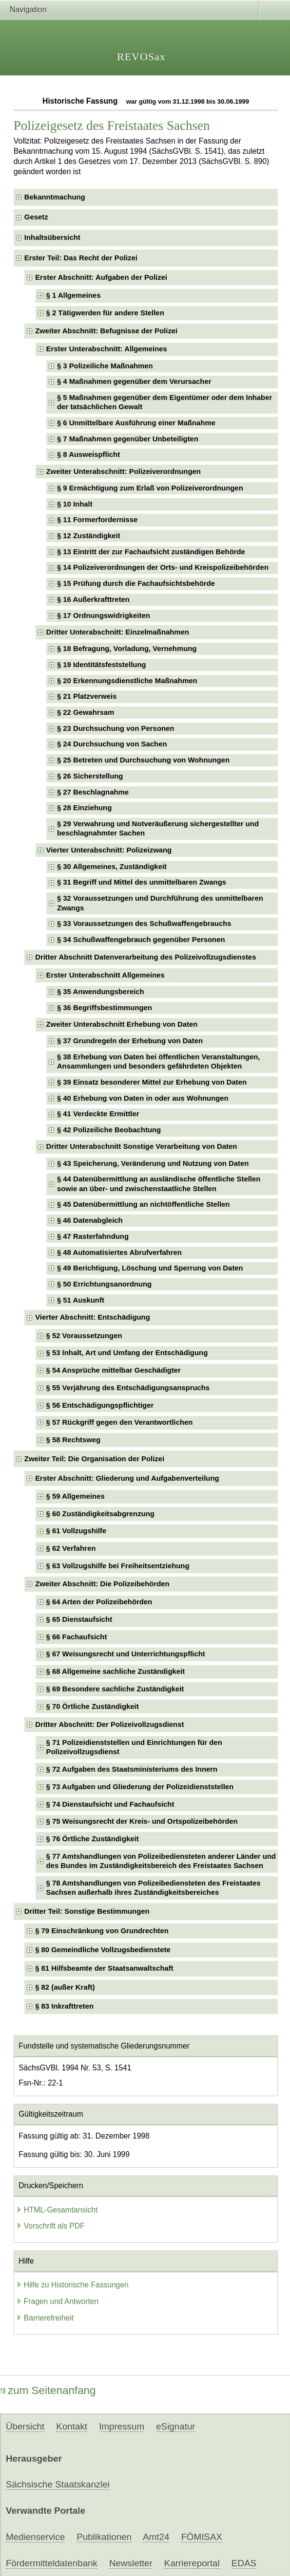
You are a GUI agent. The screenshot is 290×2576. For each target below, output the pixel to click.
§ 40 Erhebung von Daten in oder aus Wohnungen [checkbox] (143, 1098)
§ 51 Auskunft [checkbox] (80, 1300)
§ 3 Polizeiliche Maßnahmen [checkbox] (105, 366)
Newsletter (131, 2563)
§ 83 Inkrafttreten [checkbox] (64, 2006)
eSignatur (175, 2426)
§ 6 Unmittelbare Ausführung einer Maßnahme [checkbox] (136, 423)
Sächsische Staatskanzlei (58, 2484)
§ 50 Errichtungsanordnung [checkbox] (104, 1284)
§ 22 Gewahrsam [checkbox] (85, 712)
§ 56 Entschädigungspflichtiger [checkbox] (100, 1405)
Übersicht (25, 2426)
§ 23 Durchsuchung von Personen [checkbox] (115, 728)
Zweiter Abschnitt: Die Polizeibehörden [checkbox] (102, 1584)
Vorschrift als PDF (50, 2226)
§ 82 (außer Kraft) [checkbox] (65, 1987)
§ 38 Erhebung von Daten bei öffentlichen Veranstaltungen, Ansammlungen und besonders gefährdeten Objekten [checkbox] (158, 1061)
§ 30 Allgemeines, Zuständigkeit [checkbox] (112, 867)
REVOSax (141, 57)
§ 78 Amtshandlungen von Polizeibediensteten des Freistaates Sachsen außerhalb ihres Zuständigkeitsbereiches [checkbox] (153, 1887)
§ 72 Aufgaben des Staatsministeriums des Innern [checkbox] (132, 1769)
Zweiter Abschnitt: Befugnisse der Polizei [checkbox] (106, 331)
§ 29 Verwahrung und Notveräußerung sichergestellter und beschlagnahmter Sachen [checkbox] (158, 828)
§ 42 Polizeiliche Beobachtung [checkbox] (109, 1130)
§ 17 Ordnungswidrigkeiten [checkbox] (103, 615)
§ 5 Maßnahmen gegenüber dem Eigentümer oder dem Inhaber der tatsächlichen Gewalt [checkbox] (164, 402)
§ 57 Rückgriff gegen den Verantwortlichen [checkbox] (119, 1422)
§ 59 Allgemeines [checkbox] (75, 1496)
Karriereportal (192, 2563)
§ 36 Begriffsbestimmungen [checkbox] (104, 1008)
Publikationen (104, 2537)
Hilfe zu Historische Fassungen (72, 2285)
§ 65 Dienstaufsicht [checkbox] (79, 1619)
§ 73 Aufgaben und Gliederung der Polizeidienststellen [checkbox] (140, 1787)
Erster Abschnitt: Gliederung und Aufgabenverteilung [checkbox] (127, 1478)
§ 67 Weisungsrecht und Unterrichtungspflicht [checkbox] (125, 1654)
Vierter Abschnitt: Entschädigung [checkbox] (92, 1317)
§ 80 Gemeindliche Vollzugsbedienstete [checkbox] (102, 1950)
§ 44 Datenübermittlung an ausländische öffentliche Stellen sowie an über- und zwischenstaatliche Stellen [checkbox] (158, 1183)
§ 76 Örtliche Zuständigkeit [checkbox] (92, 1839)
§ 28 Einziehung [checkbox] (84, 808)
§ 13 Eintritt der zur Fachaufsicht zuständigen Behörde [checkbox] (151, 552)
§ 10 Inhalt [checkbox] (75, 504)
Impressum (121, 2426)
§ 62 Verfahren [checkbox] (71, 1548)
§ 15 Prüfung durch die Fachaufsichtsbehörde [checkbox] (136, 583)
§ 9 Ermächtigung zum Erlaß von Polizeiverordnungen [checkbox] (150, 488)
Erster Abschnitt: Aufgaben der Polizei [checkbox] (101, 277)
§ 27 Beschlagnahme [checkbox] (93, 792)
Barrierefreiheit (45, 2318)
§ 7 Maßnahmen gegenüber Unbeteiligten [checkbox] (127, 439)
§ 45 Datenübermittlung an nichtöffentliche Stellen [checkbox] (143, 1204)
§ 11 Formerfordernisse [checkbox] (97, 520)
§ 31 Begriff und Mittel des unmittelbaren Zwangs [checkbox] (141, 882)
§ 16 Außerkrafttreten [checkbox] (93, 599)
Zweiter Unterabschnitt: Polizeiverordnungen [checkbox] (123, 471)
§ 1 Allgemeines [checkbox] (73, 295)
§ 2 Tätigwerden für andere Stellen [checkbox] (105, 313)
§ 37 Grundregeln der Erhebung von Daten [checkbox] (130, 1041)
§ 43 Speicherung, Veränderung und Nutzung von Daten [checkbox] (153, 1163)
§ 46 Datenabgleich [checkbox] (90, 1220)
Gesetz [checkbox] (36, 217)
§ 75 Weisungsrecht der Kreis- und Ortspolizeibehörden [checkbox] (142, 1821)
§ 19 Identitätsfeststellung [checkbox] (101, 665)
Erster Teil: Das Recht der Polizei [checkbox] (80, 258)
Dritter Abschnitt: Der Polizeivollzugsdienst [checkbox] (109, 1724)
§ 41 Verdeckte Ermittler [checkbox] (98, 1114)
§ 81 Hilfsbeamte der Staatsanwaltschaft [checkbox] (104, 1968)
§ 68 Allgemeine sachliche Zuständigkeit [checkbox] (115, 1671)
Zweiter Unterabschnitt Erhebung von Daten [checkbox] (122, 1024)
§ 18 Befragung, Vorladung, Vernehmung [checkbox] (127, 649)
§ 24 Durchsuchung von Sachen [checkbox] (112, 744)
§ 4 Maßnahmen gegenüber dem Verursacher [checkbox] (134, 381)
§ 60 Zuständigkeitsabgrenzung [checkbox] (100, 1514)
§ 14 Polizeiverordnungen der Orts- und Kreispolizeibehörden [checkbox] (163, 567)
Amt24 (156, 2537)
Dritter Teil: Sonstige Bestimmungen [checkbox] (87, 1911)
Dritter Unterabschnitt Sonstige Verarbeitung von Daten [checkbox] (141, 1146)
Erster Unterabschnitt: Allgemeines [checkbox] (106, 349)
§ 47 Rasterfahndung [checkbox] (93, 1236)
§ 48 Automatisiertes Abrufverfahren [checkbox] (119, 1252)
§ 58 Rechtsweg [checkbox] (73, 1440)
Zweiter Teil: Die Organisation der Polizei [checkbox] (94, 1459)
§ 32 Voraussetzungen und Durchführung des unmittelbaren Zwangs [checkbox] (160, 902)
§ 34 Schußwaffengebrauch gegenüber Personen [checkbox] (141, 939)
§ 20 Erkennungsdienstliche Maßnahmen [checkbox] (127, 681)
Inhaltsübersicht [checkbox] (52, 237)
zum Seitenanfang (48, 2390)
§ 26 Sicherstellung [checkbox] (90, 776)
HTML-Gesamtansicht (57, 2210)
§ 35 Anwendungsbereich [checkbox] (100, 992)
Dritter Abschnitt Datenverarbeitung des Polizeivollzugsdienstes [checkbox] (145, 957)
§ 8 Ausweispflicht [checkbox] (88, 454)
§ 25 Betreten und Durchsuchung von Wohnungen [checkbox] (143, 760)
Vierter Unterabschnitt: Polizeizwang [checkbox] (109, 850)
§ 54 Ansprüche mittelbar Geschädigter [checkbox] (113, 1370)
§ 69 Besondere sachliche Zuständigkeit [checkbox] (115, 1689)
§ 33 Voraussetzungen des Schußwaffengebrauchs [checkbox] (144, 923)
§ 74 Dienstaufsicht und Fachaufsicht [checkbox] (110, 1804)
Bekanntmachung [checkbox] (54, 197)
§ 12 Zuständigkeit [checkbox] (88, 536)
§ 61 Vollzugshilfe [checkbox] (76, 1531)
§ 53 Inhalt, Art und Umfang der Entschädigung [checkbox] (127, 1353)
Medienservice (35, 2537)
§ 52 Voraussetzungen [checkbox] (84, 1336)
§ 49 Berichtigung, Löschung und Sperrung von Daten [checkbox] (150, 1268)
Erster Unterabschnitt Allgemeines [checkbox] (105, 975)
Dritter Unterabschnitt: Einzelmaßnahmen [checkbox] (117, 632)
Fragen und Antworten (57, 2301)
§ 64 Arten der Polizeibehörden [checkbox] (99, 1602)
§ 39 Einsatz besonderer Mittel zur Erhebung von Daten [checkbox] (152, 1082)
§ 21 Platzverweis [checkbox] (86, 696)
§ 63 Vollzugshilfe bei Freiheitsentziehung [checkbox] (118, 1566)
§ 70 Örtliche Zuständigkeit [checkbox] (92, 1706)
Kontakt (71, 2426)
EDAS (244, 2563)
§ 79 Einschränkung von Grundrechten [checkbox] (102, 1931)
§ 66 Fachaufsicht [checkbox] (76, 1637)
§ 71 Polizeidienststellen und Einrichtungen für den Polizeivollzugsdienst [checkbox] (134, 1747)
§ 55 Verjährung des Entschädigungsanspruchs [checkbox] (128, 1388)
